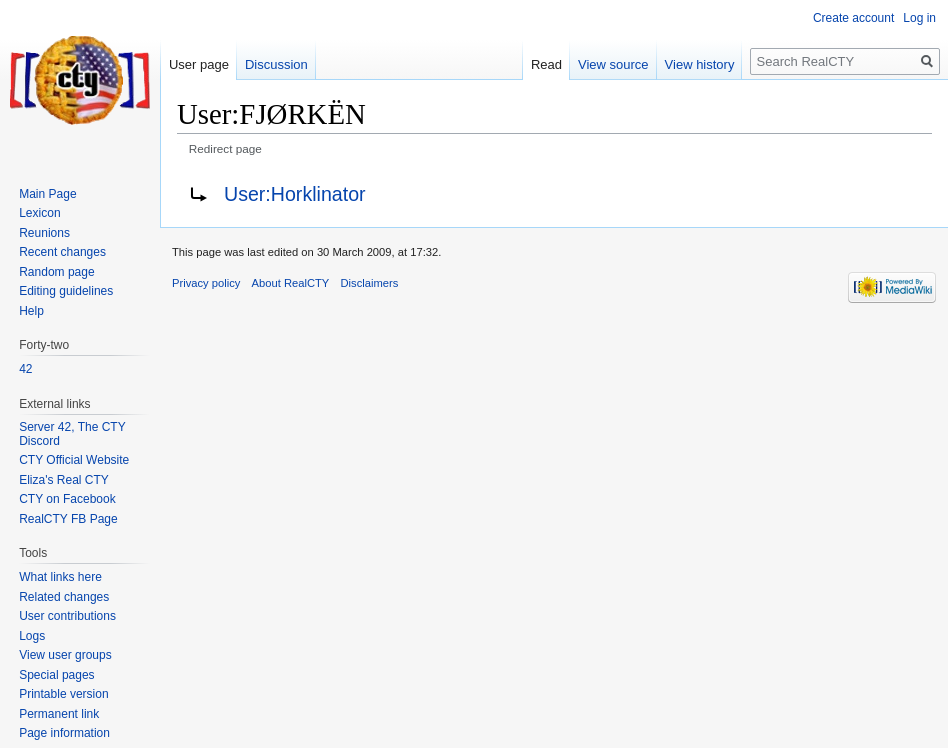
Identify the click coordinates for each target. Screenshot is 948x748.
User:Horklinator (295, 194)
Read (546, 64)
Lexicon (39, 213)
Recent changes (62, 252)
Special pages (56, 675)
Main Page (47, 194)
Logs (32, 636)
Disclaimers (370, 283)
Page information (64, 733)
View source (613, 64)
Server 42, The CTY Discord (72, 434)
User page (199, 64)
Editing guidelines (66, 291)
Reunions (44, 233)
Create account (853, 18)
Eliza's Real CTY (64, 480)
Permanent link (59, 714)
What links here (60, 577)
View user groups (65, 655)
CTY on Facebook (67, 499)
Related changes (64, 597)
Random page (56, 272)
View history (700, 64)
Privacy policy (206, 283)
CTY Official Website (74, 460)
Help (31, 311)
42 (25, 369)
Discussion (276, 64)
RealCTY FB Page (68, 519)
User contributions (67, 616)
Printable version (63, 694)
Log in (919, 18)
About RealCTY (291, 283)
